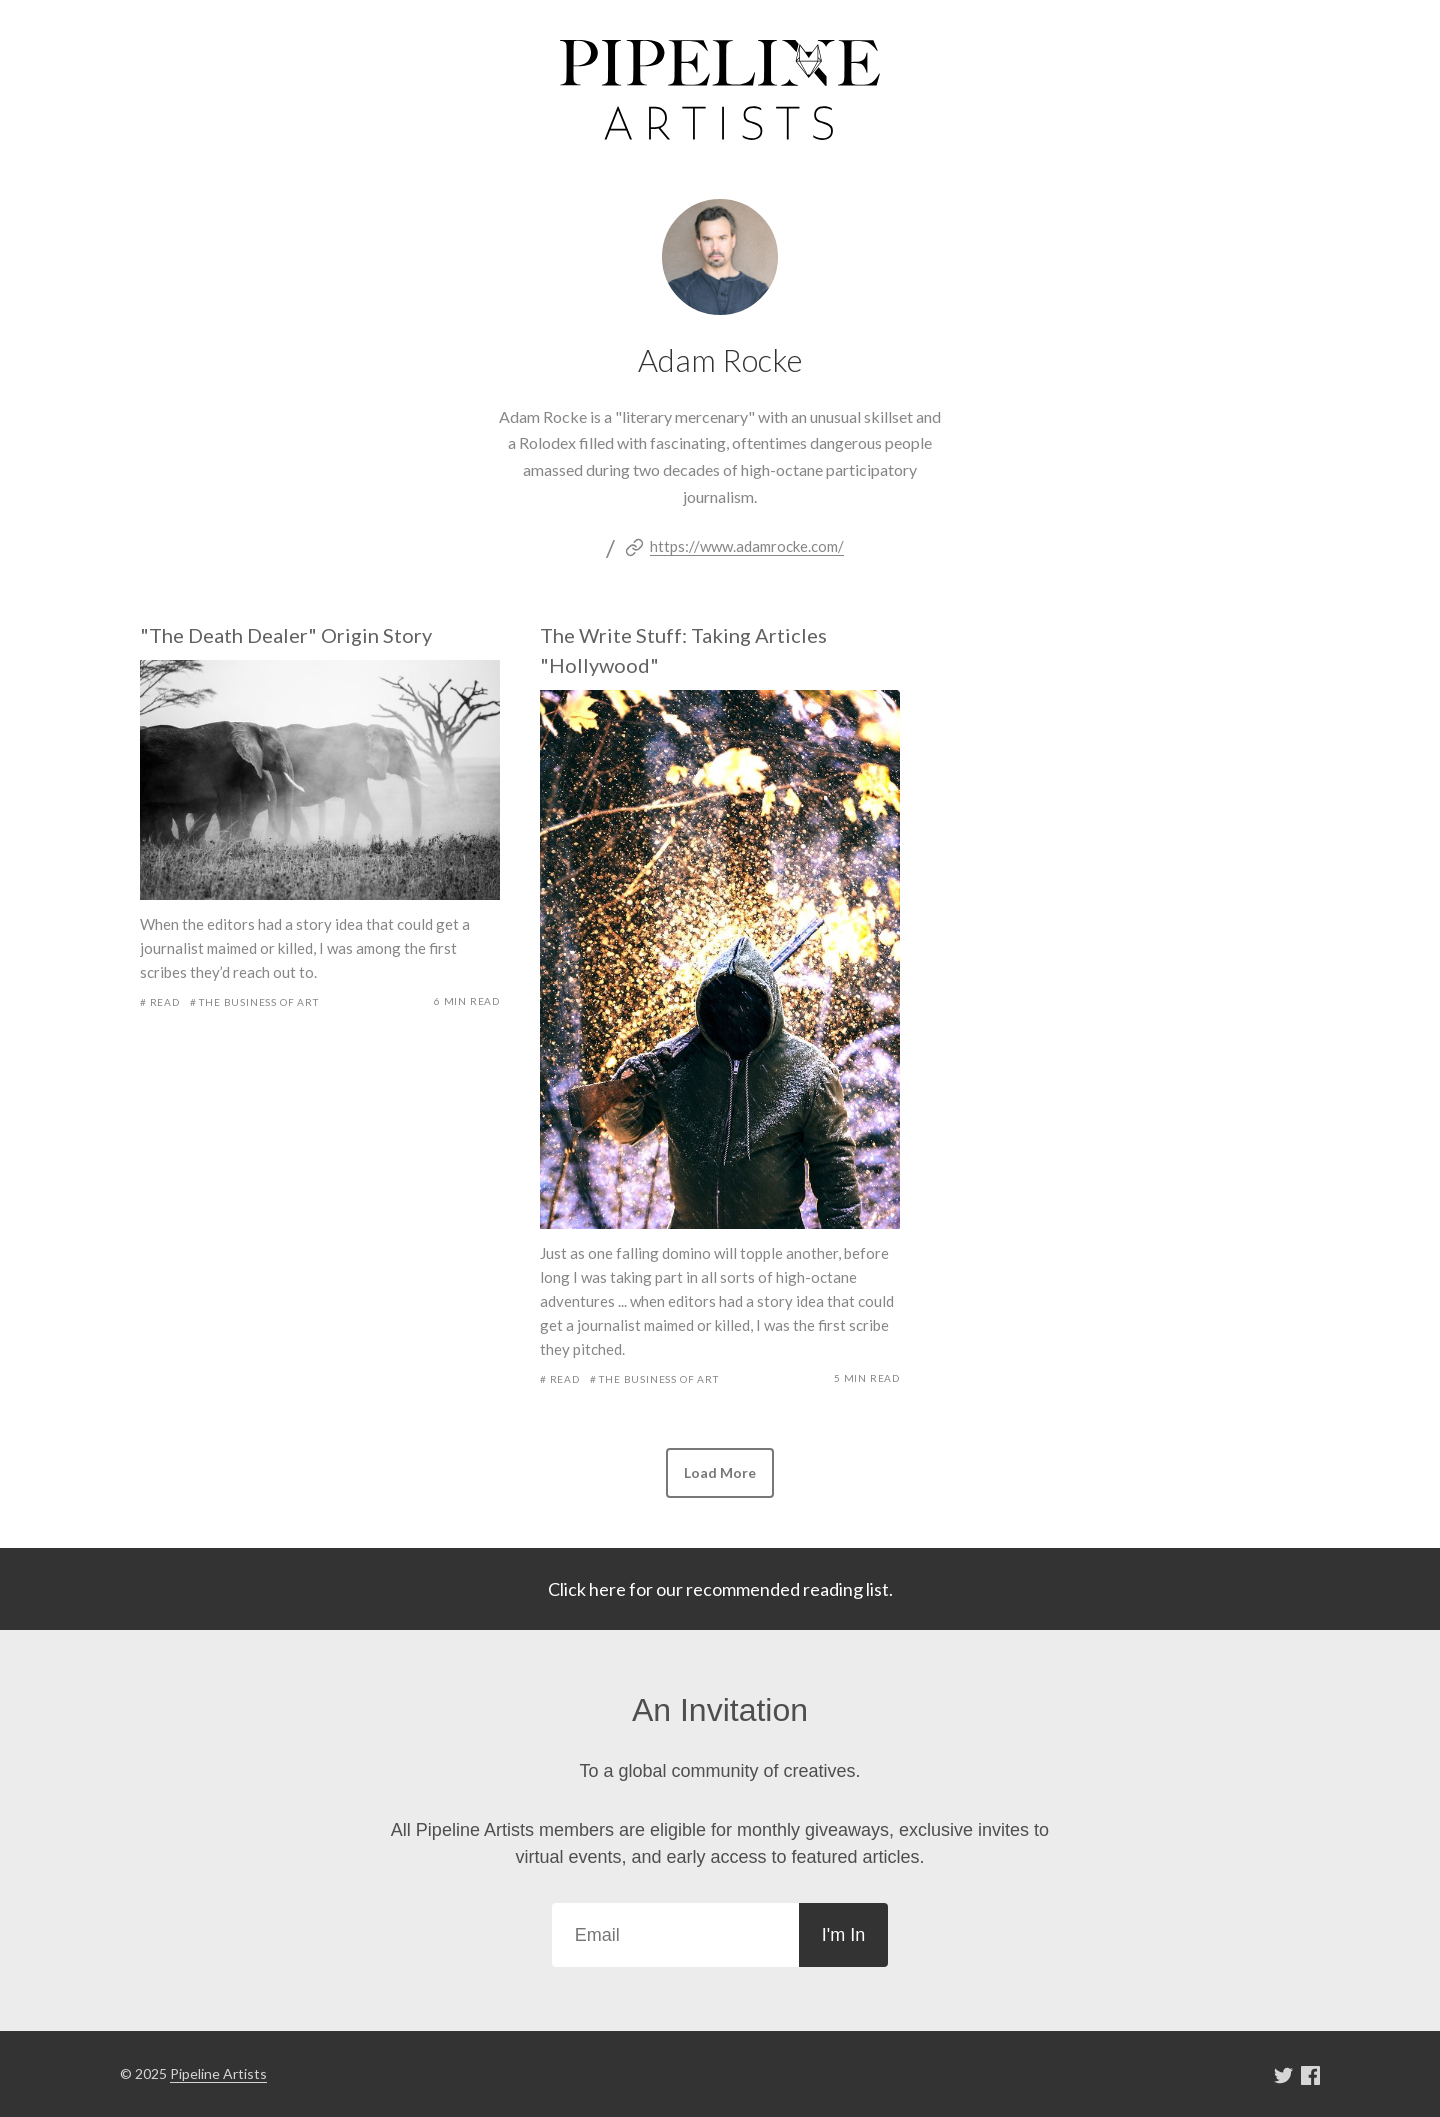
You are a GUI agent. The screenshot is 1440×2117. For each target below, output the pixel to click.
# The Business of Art (254, 1002)
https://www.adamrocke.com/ (747, 546)
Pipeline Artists (218, 2073)
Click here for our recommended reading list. (720, 1589)
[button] (720, 1473)
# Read (160, 1002)
